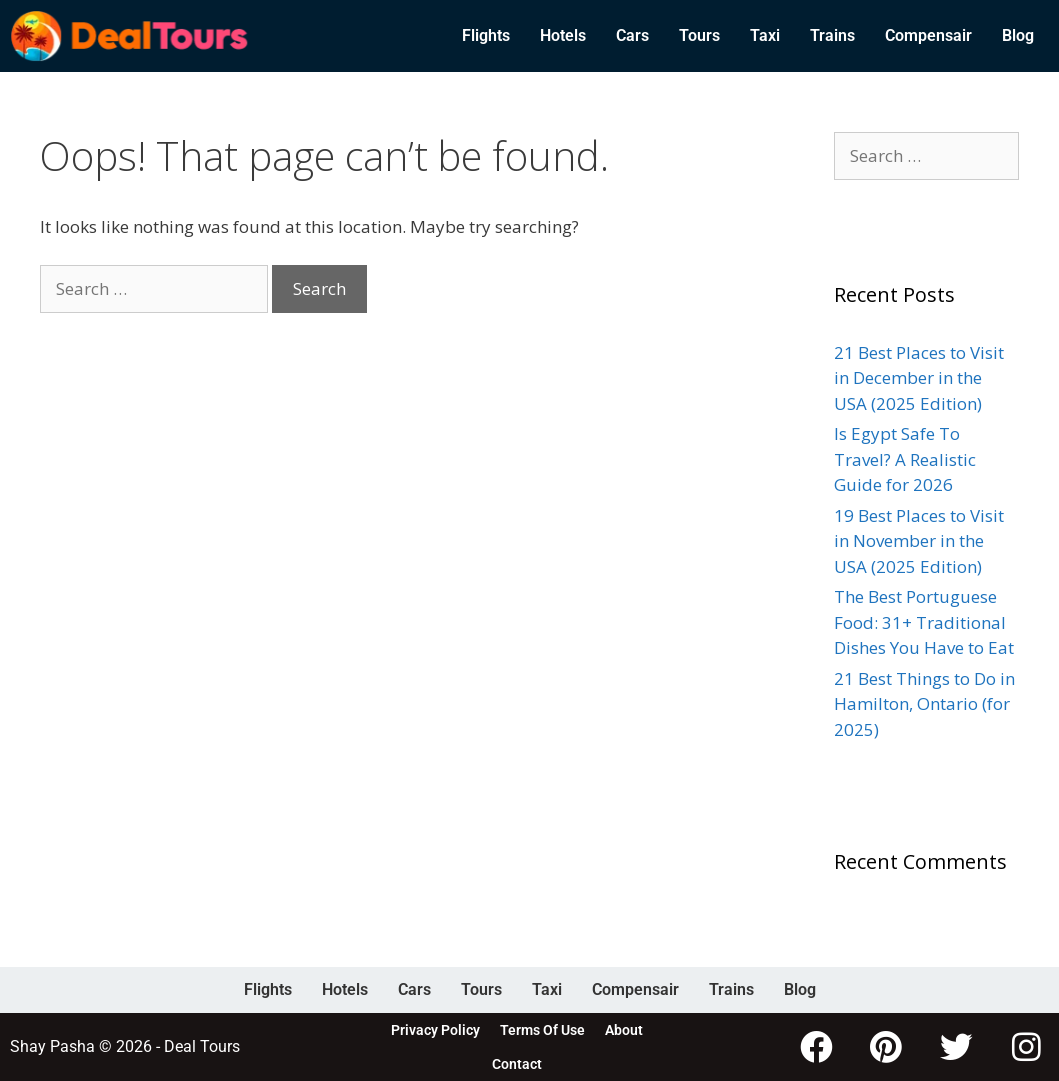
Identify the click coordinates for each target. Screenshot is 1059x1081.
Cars (632, 35)
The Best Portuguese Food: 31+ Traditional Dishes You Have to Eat (924, 622)
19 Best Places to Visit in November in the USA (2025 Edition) (919, 541)
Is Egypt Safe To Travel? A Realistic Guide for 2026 (905, 459)
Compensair (928, 35)
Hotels (563, 35)
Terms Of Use (542, 1030)
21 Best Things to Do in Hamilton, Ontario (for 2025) (924, 704)
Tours (699, 35)
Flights (486, 35)
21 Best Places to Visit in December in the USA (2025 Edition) (919, 378)
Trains (832, 35)
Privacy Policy (435, 1030)
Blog (1018, 35)
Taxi (765, 35)
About (624, 1030)
